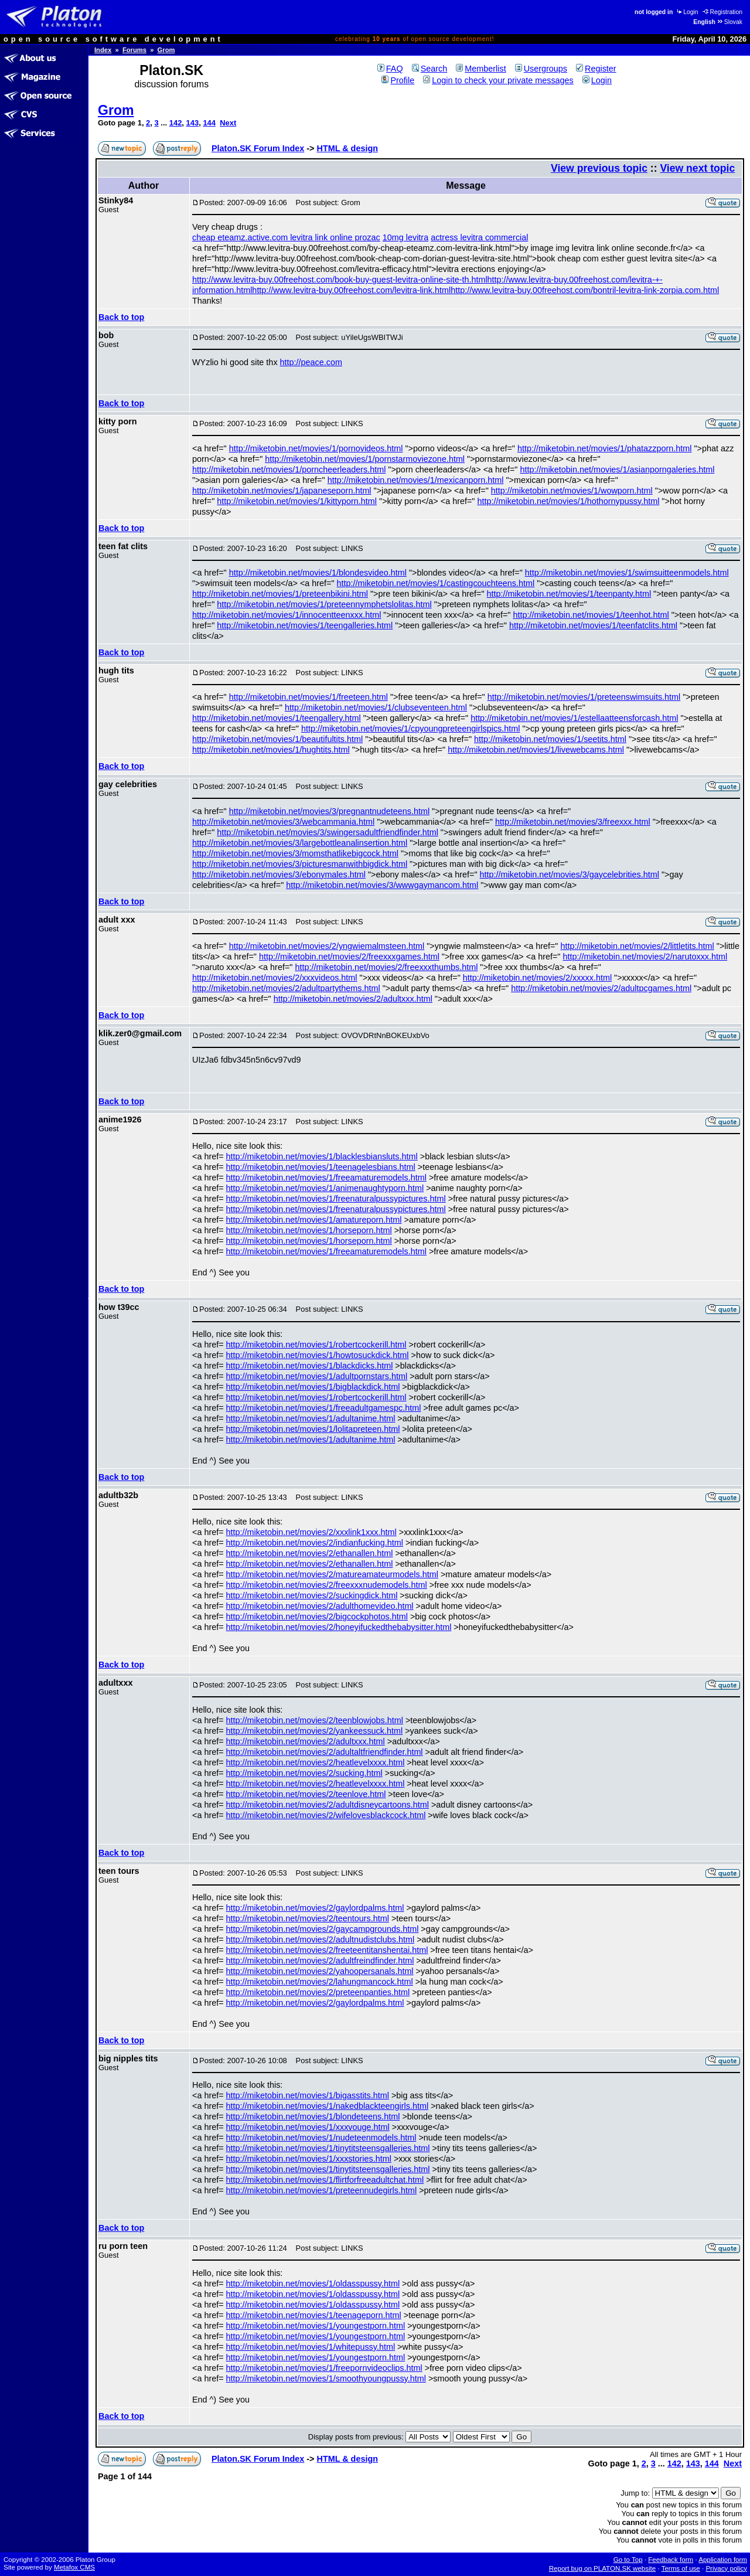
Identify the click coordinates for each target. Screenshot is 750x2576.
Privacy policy (726, 2568)
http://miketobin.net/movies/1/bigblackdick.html (313, 1386)
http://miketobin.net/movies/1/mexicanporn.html (416, 480)
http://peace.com (311, 362)
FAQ (390, 68)
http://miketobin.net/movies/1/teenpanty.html (569, 593)
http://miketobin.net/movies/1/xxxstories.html (308, 2158)
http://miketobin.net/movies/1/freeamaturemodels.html (326, 1177)
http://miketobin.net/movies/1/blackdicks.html (309, 1365)
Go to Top (628, 2559)
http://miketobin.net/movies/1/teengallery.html (276, 718)
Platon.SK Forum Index (258, 148)
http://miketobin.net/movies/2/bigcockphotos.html (317, 1616)
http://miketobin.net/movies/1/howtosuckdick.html (317, 1355)
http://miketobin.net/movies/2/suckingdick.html (312, 1595)
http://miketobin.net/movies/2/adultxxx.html (353, 998)
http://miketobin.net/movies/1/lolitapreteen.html (313, 1429)
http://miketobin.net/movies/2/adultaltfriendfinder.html (324, 1752)
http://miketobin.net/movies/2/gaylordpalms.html (315, 1908)
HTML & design (347, 148)
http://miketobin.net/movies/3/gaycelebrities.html (569, 874)
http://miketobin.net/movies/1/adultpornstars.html (317, 1376)
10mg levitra (405, 237)
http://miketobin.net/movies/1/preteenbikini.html (280, 593)
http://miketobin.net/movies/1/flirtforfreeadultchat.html (325, 2179)
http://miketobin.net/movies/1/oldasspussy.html (313, 2283)
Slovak (729, 22)
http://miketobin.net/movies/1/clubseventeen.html (376, 707)
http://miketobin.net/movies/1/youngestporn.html (315, 2325)
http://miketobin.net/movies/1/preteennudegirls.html (321, 2190)
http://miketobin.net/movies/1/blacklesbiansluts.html (322, 1156)
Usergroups (541, 68)
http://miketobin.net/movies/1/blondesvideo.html (318, 572)
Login (687, 12)
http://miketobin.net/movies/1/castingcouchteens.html (436, 583)
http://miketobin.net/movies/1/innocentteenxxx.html (286, 615)
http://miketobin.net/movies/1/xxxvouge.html (308, 2127)
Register (596, 68)
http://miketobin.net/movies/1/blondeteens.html (313, 2116)
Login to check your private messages (498, 80)
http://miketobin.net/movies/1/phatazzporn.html (604, 448)
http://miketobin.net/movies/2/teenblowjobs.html (314, 1720)
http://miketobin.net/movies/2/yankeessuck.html (314, 1731)
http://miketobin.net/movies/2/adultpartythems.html (286, 988)
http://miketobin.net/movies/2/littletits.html (637, 946)
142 (175, 122)
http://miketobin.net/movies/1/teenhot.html (591, 615)
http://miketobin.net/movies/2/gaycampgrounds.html (322, 1929)
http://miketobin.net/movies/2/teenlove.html (306, 1794)
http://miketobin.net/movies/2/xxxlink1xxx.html (311, 1532)
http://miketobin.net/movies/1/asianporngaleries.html (617, 469)
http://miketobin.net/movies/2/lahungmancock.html (319, 1981)
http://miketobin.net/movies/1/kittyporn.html (297, 501)
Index (102, 49)
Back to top (121, 317)
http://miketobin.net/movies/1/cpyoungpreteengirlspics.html (410, 728)
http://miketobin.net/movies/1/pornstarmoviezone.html (365, 459)
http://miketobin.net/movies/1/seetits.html (550, 739)
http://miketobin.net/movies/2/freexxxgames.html (349, 956)
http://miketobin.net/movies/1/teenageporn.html (313, 2315)
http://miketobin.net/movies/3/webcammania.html (283, 821)
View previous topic (599, 168)
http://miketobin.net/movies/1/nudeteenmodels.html (321, 2137)
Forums (134, 49)
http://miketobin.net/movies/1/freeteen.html (308, 697)
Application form (722, 2559)
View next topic (697, 168)
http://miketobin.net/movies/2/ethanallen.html (309, 1553)
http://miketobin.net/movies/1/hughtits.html (271, 749)
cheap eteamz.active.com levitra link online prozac (286, 237)
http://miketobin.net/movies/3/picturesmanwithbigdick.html (299, 864)
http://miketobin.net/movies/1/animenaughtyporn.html (325, 1188)
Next (228, 122)
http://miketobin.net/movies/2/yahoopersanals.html (320, 1971)
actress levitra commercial (479, 237)
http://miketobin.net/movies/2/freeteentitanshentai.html (327, 1950)
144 (209, 122)
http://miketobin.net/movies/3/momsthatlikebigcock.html (295, 853)
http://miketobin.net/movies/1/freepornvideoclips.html (324, 2368)
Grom (166, 49)
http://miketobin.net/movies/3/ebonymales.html (279, 874)
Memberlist (481, 68)
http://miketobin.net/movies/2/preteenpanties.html (318, 1992)
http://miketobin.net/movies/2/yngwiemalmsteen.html (327, 946)
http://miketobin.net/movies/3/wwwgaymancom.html (382, 885)
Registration (722, 12)
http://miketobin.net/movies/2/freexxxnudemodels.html (326, 1585)
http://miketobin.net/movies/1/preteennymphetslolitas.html (324, 604)
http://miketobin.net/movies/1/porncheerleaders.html (289, 469)
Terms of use (681, 2568)
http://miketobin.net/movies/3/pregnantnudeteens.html (329, 811)
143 (192, 122)
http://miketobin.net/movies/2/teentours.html (307, 1918)
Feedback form (670, 2559)
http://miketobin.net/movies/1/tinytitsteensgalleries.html (328, 2148)
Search (430, 68)
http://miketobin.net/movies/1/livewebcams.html (536, 749)
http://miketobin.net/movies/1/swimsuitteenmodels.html (627, 572)
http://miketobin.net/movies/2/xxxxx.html (537, 977)
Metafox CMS (74, 2567)
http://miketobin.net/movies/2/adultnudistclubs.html (320, 1939)
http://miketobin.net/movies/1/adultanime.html (311, 1418)
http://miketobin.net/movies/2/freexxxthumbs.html (386, 967)
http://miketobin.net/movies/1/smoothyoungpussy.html (326, 2378)
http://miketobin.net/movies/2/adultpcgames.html (601, 988)
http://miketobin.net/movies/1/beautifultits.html (277, 739)
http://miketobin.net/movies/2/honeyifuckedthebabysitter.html (339, 1627)
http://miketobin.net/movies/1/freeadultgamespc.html (323, 1408)
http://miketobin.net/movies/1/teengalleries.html (305, 625)
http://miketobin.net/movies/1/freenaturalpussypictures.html (336, 1198)
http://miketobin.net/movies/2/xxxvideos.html (274, 977)
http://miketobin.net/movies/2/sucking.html (304, 1773)
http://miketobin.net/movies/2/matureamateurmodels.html (332, 1574)
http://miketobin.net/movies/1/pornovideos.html (316, 448)
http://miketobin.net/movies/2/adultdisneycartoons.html (327, 1804)
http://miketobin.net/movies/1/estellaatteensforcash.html (574, 718)
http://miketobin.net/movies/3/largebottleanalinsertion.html (299, 843)
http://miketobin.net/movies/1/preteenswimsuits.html (584, 697)
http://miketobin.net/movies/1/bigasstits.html (307, 2095)
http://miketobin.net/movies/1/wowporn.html (572, 490)
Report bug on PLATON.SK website (602, 2568)
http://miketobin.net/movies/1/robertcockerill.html (316, 1344)
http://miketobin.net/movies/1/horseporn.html (309, 1230)
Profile (397, 80)
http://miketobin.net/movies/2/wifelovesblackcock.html (326, 1815)
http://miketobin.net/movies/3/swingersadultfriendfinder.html (327, 832)
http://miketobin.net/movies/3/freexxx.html (572, 821)
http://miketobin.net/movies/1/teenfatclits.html (593, 625)
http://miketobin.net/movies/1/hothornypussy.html (568, 501)
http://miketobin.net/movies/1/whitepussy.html (310, 2347)
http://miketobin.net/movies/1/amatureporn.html (314, 1219)
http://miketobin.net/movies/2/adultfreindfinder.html (320, 1960)
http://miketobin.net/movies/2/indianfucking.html (314, 1542)
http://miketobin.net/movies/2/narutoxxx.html (644, 956)
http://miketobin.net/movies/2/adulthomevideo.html (320, 1606)
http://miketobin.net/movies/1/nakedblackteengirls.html (327, 2106)
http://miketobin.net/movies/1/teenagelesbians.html (320, 1167)
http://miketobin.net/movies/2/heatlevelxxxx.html (315, 1762)
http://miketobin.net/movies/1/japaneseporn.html (281, 490)
